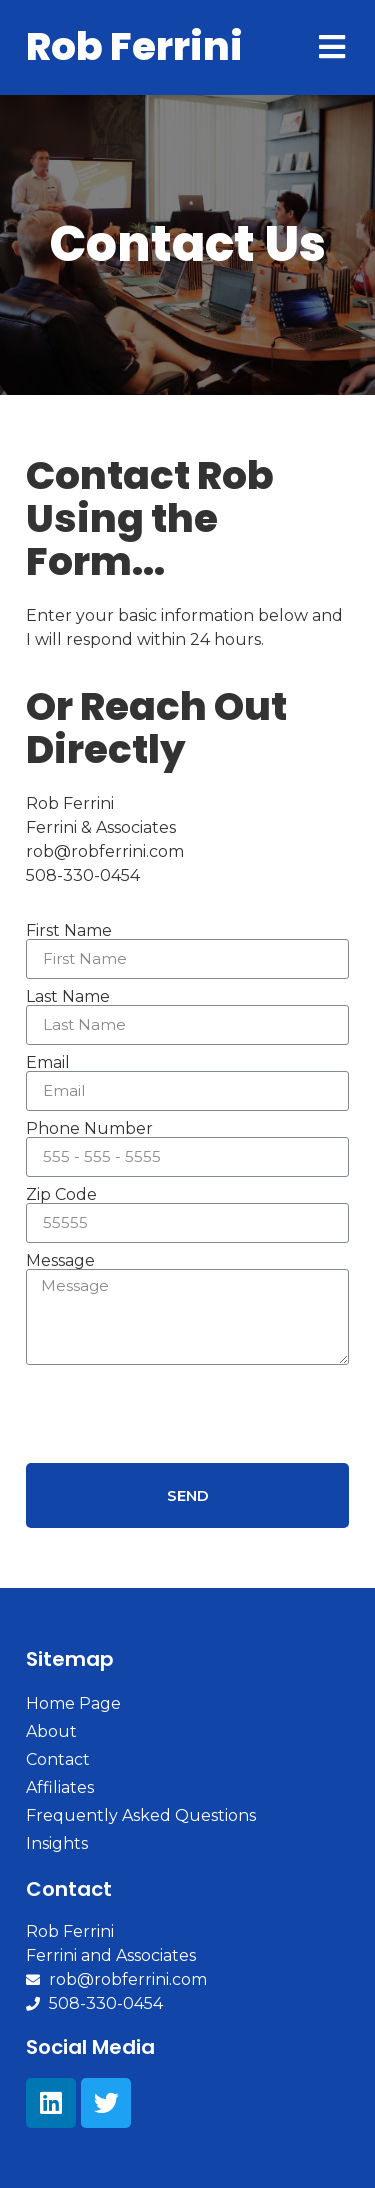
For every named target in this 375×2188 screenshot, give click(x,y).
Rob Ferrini (134, 46)
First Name (69, 931)
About (51, 1731)
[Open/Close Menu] (331, 47)
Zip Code (61, 1195)
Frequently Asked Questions (141, 1815)
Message (60, 1261)
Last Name (68, 997)
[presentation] (178, 1414)
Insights (57, 1843)
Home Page (73, 1703)
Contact (58, 1759)
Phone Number (89, 1129)
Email (48, 1063)
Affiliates (60, 1787)
